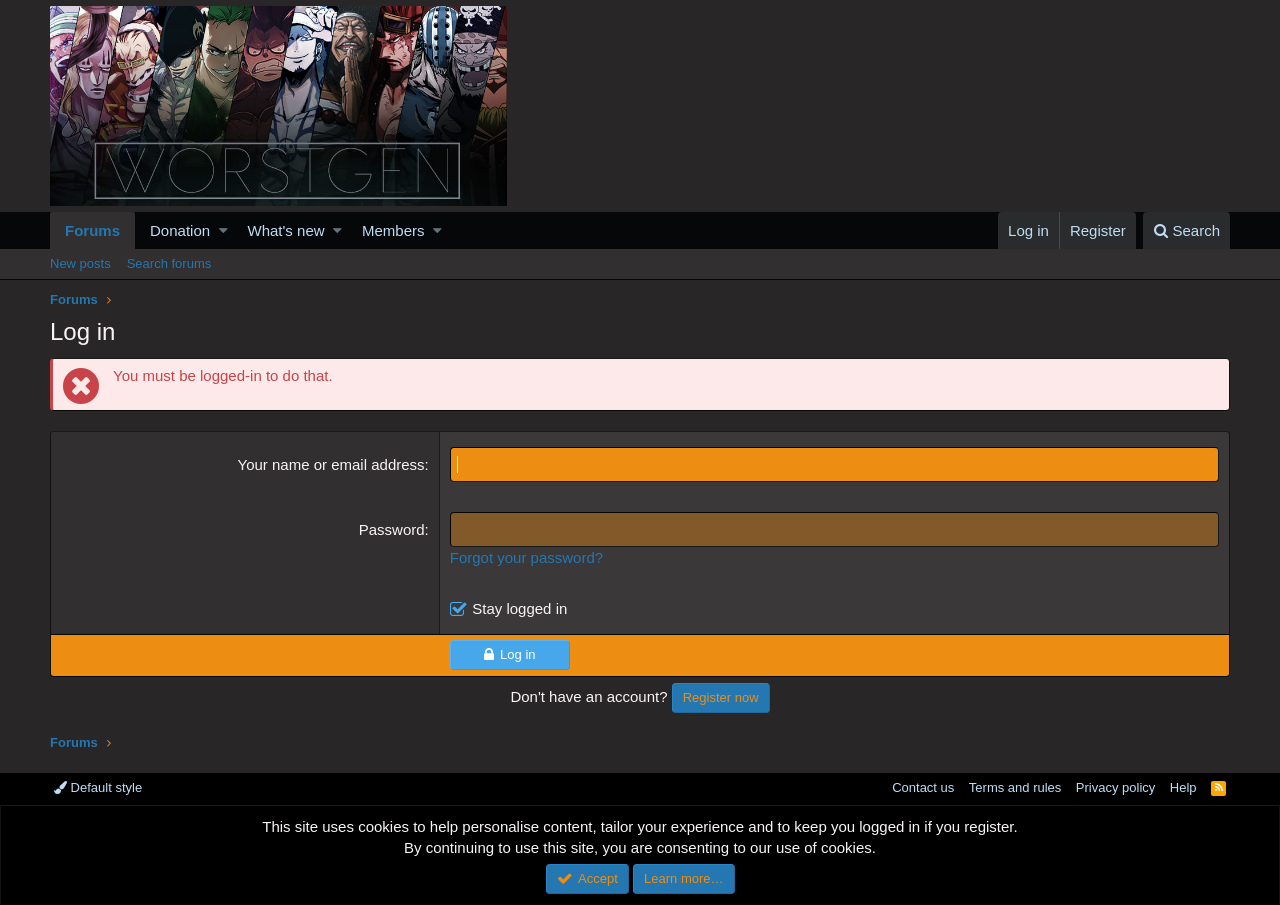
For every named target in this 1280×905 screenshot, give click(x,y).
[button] (223, 230)
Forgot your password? (526, 557)
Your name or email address (331, 464)
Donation (180, 230)
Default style (98, 787)
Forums (92, 230)
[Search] (1186, 230)
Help (1183, 787)
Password (392, 529)
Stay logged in (519, 608)
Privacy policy (1115, 787)
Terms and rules (1015, 787)
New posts (80, 263)
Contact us (923, 787)
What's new (286, 230)
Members (393, 230)
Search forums (169, 263)
